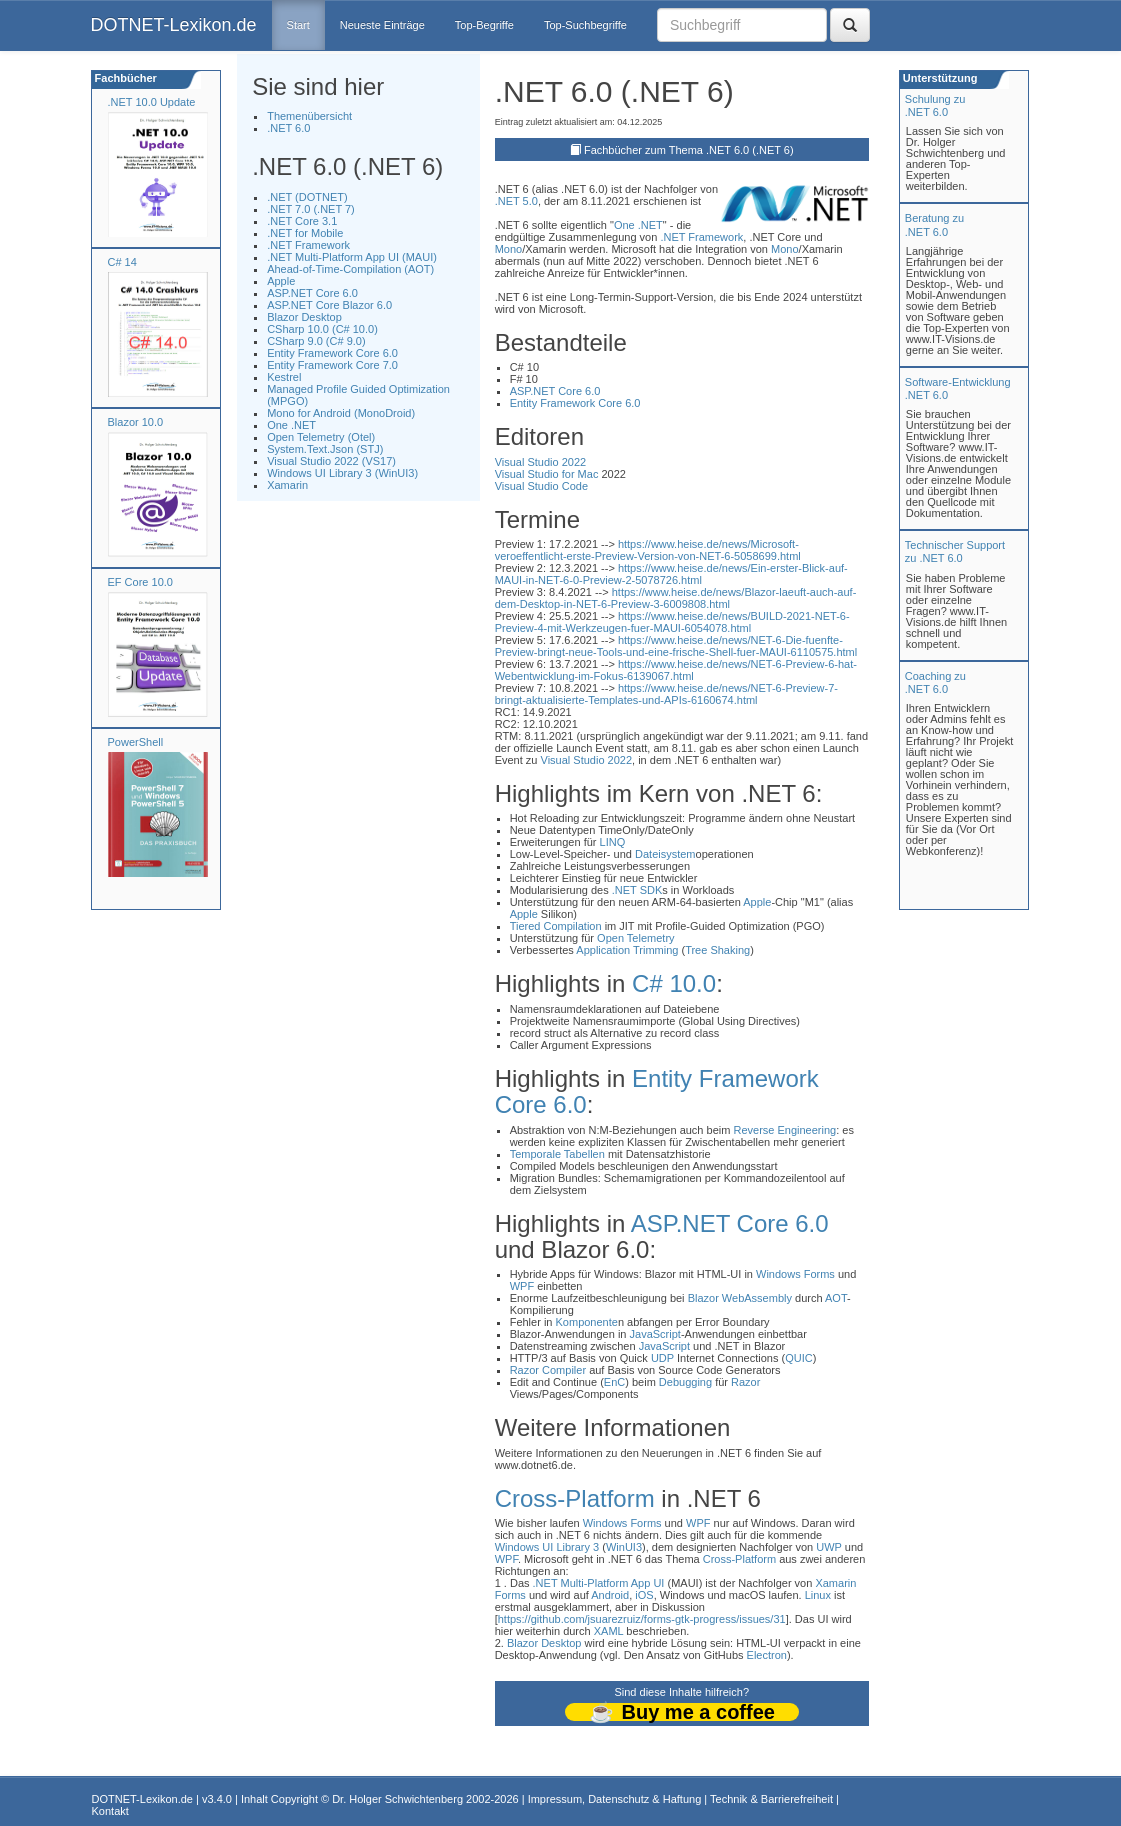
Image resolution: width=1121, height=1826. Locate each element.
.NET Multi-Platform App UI (599, 1583)
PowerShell (136, 742)
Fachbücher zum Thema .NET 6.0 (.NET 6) (689, 150)
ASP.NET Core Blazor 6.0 (329, 305)
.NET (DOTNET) (307, 197)
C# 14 (122, 262)
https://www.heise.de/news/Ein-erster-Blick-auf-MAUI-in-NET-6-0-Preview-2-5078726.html (671, 574)
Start (298, 25)
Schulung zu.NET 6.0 (935, 105)
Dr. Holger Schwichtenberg (397, 1799)
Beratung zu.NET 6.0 (934, 224)
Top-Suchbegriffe (585, 25)
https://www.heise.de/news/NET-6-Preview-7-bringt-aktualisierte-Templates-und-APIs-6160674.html (666, 694)
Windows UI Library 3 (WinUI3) (342, 473)
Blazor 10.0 (136, 422)
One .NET (291, 425)
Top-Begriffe (484, 25)
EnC (614, 1382)
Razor (524, 1370)
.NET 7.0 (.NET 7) (311, 209)
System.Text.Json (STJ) (325, 449)
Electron (767, 1655)
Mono (509, 249)
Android (610, 1595)
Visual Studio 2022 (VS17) (331, 461)
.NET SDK (637, 890)
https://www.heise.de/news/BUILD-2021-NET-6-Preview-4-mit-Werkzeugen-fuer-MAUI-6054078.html (672, 622)
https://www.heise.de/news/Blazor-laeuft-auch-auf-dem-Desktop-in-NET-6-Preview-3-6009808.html (676, 598)
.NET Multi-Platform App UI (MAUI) (352, 257)
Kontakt (110, 1811)
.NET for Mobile (305, 233)
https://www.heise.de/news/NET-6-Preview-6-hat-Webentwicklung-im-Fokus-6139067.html (676, 670)
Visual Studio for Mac (547, 474)
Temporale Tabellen (557, 1154)
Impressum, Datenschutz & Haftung (615, 1799)
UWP (828, 1547)
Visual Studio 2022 (541, 462)
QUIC (799, 1358)
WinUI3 (624, 1547)
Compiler (564, 1370)
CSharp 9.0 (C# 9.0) (316, 341)
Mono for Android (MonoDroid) (341, 413)
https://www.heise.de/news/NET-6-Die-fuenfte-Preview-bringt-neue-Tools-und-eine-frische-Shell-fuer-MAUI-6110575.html (676, 646)
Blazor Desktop (304, 317)
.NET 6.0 (288, 128)
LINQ (613, 842)
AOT (836, 1298)
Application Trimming (627, 950)
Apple (281, 281)
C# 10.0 (674, 983)
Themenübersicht (309, 116)
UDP (662, 1358)
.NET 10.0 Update (152, 102)
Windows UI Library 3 (547, 1547)
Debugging (685, 1382)
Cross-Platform (575, 1498)
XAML (609, 1631)
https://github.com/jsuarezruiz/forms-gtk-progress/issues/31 (642, 1619)
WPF (522, 1286)
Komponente (587, 1322)
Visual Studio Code (541, 486)
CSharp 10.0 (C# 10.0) (322, 329)
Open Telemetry (635, 938)
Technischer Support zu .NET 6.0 (955, 551)
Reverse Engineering (784, 1130)
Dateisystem (665, 854)
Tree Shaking (717, 950)
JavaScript (655, 1334)
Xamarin (287, 485)
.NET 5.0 (516, 201)
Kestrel (284, 377)
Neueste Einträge (382, 25)
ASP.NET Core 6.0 (312, 293)
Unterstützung (939, 78)
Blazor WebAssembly (740, 1298)
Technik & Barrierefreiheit (771, 1799)
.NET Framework (308, 245)
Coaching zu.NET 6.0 (935, 682)
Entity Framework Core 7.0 (332, 365)
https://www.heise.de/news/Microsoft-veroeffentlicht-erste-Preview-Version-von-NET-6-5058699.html (648, 550)
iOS (644, 1595)
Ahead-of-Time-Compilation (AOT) (350, 269)
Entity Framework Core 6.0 (332, 353)
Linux (818, 1595)
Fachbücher (124, 78)
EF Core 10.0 (140, 582)
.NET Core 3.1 (302, 221)
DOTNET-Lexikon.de (174, 25)
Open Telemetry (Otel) (321, 437)
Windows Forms (795, 1274)
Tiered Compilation (556, 926)
